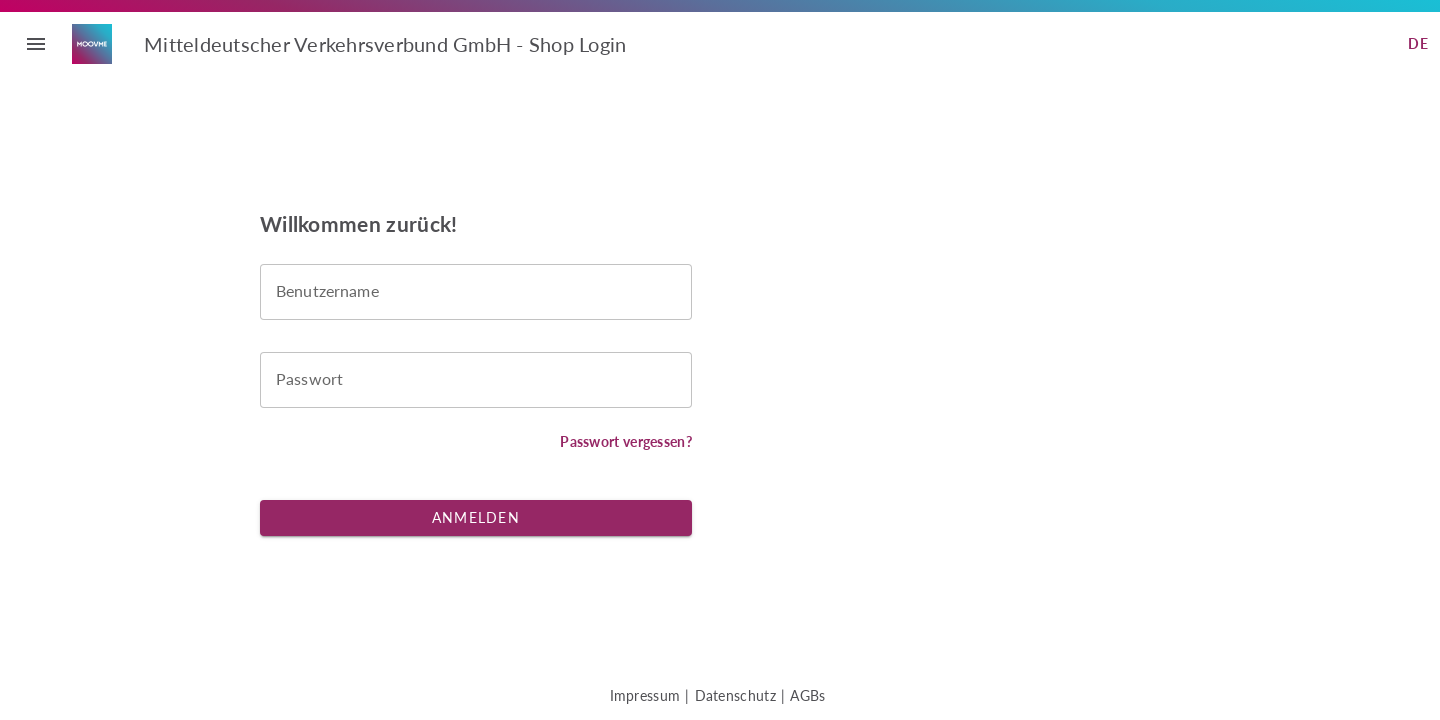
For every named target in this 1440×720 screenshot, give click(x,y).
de (1418, 43)
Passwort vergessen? (626, 441)
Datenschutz (735, 695)
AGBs (807, 695)
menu (36, 44)
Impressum (645, 695)
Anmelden (476, 517)
